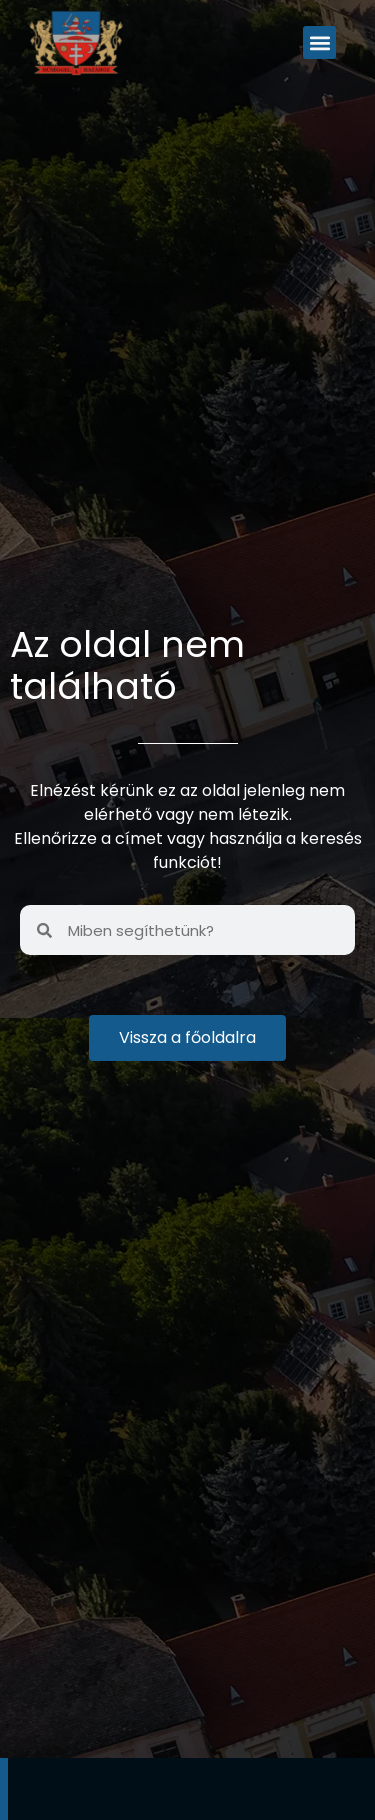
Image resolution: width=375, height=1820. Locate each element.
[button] (319, 42)
